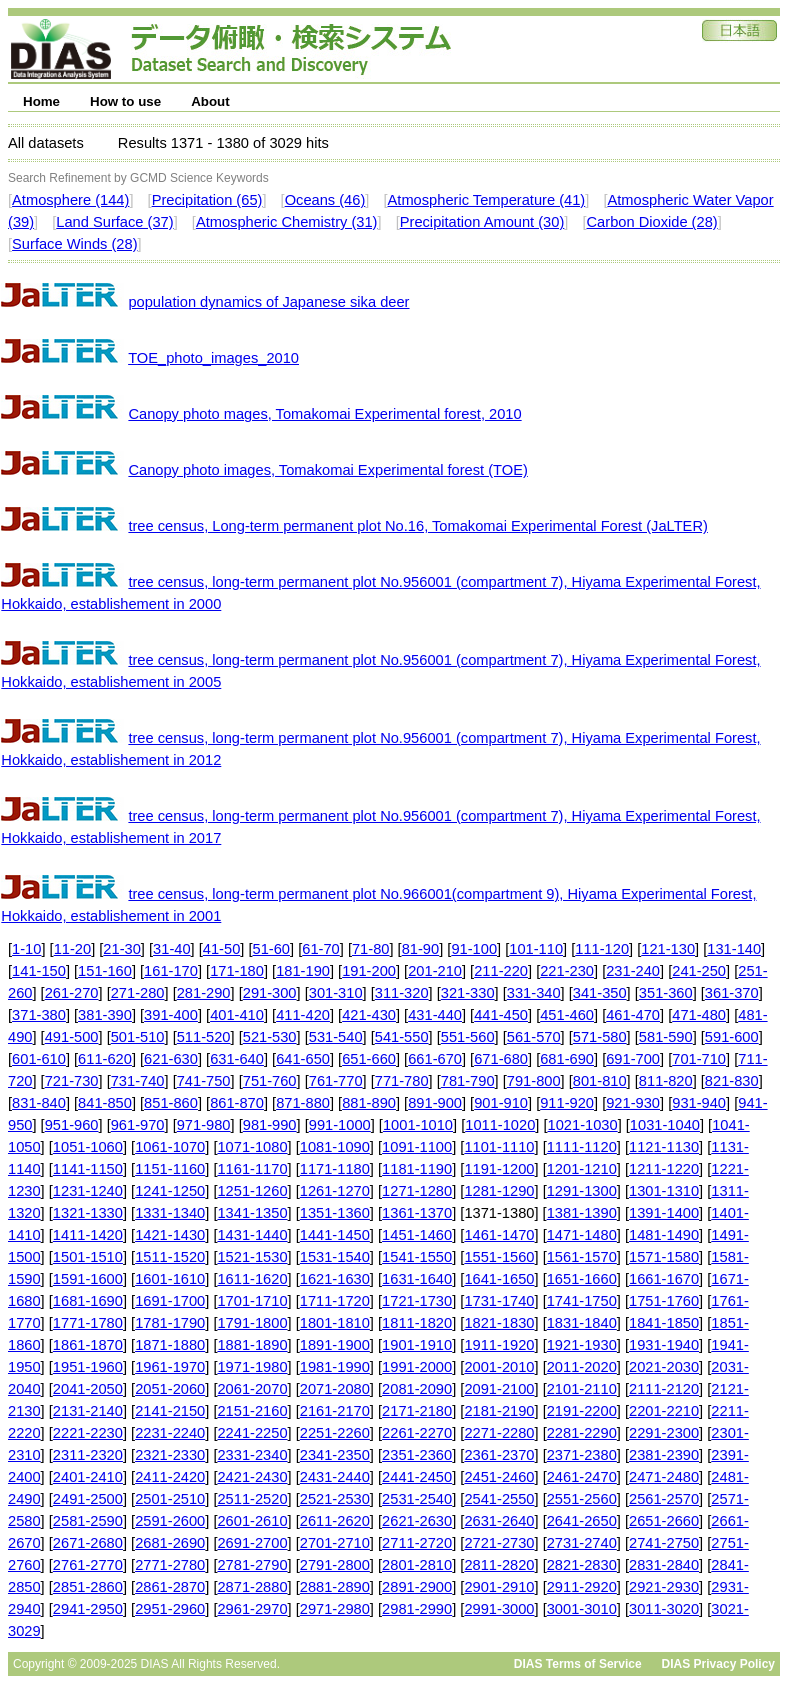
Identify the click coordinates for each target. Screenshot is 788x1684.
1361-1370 (417, 1213)
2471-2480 (664, 1477)
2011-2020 (582, 1367)
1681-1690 (88, 1301)
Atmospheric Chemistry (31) (287, 222)
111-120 (602, 949)
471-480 (699, 1015)
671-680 (501, 1059)
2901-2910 (499, 1587)
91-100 (474, 949)
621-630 (171, 1059)
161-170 (171, 971)
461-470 (633, 1015)
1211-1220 (664, 1169)
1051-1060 (88, 1147)
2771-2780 (170, 1565)
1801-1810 (335, 1323)
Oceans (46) (325, 200)
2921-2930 (664, 1587)
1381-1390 (582, 1213)
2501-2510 (170, 1499)
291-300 (270, 993)
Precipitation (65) (207, 200)
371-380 (39, 1015)
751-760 (270, 1081)
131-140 (734, 949)
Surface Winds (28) (74, 244)
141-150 (39, 971)
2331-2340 (252, 1455)
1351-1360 (335, 1213)
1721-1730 (417, 1301)
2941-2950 (88, 1609)
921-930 (633, 1103)
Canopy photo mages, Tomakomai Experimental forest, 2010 (324, 414)
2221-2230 (88, 1433)
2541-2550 (499, 1499)
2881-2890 (335, 1587)
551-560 (468, 1037)
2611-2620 (335, 1521)
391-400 (171, 1015)
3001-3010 (582, 1609)
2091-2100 (499, 1389)
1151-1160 (170, 1169)
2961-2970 (252, 1609)
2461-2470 (582, 1477)
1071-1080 (252, 1147)
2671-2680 (88, 1543)
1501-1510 (88, 1257)
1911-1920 (499, 1345)
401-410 (237, 1015)
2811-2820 (499, 1565)
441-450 (501, 1015)
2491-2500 (88, 1499)
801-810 (600, 1081)
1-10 (26, 949)
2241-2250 (252, 1433)
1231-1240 (88, 1191)
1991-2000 (417, 1367)
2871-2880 (252, 1587)
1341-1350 (252, 1213)
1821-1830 (499, 1323)
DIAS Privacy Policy (718, 1664)
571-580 (600, 1037)
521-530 (270, 1037)
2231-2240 (170, 1433)
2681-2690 (170, 1543)
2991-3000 (499, 1609)
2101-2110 (582, 1389)
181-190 (303, 971)
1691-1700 (170, 1301)
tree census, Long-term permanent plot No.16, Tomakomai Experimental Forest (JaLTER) (417, 526)
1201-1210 (582, 1169)
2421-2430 (252, 1477)
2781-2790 (252, 1565)
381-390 (105, 1015)
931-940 (699, 1103)
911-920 (567, 1103)
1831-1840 (582, 1323)
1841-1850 (664, 1323)
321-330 (468, 993)
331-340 (534, 993)
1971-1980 (252, 1367)
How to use (125, 101)
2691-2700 (252, 1543)
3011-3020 (664, 1609)
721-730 (72, 1081)
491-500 (72, 1037)
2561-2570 (664, 1499)
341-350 (600, 993)
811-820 (666, 1081)
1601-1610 (170, 1279)
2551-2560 (582, 1499)
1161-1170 (252, 1169)
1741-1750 (582, 1301)
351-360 (666, 993)
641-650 (303, 1059)
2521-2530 (335, 1499)
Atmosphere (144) (70, 200)
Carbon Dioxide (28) (652, 222)
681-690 (567, 1059)
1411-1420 (88, 1235)
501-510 (138, 1037)
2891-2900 (417, 1587)
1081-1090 (335, 1147)
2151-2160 (252, 1411)
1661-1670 (664, 1279)
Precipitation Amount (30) (482, 222)
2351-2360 (417, 1455)
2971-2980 (335, 1609)
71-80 (371, 949)
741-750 (204, 1081)
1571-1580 (664, 1257)
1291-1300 (582, 1191)
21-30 (122, 949)
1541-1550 (417, 1257)
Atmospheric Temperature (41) (487, 200)
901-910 (501, 1103)
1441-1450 (335, 1235)
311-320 (402, 993)
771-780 (402, 1081)
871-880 (303, 1103)
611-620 (105, 1059)
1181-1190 (417, 1169)
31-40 (172, 949)
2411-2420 (170, 1477)
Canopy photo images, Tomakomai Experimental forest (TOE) (327, 470)
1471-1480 (582, 1235)
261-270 (72, 993)
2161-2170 (335, 1411)
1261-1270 (335, 1191)
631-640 (237, 1059)
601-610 (39, 1059)
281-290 (204, 993)
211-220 (501, 971)
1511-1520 (170, 1257)
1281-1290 (499, 1191)
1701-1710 (252, 1301)
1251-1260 (252, 1191)
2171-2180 (417, 1411)
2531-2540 (417, 1499)
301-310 (336, 993)
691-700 (633, 1059)
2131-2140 (88, 1411)
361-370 (732, 993)
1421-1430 (170, 1235)
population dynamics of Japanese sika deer (268, 302)
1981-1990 (335, 1367)
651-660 (369, 1059)
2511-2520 (252, 1499)
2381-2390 (664, 1455)
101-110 (536, 949)
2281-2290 (582, 1433)
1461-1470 (499, 1235)
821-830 (732, 1081)
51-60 (272, 949)
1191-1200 (499, 1169)
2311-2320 (88, 1455)
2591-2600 (170, 1521)
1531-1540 (335, 1257)
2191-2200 (582, 1411)
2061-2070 (252, 1389)
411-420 (303, 1015)
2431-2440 (335, 1477)
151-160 (105, 971)
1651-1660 (582, 1279)
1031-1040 (665, 1125)
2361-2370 (499, 1455)
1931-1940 (664, 1345)
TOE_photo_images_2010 (213, 358)
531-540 (336, 1037)
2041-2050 (88, 1389)
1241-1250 (170, 1191)
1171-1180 (335, 1169)
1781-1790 (170, 1323)
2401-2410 (88, 1477)
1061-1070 (170, 1147)
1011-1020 (500, 1125)
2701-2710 (335, 1543)
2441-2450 (417, 1477)
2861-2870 (170, 1587)
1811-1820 (417, 1323)
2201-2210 (664, 1411)
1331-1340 (170, 1213)
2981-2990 (417, 1609)
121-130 (668, 949)
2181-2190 (499, 1411)
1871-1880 (170, 1345)
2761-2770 (88, 1565)
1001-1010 (418, 1125)
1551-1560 (499, 1257)
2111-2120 (664, 1389)
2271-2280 (499, 1433)
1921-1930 (582, 1345)
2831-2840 (664, 1565)
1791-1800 (252, 1323)
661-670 (435, 1059)
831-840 (39, 1103)
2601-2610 (252, 1521)
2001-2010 (499, 1367)
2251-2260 (335, 1433)
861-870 (237, 1103)
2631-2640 (499, 1521)
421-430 (369, 1015)
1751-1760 (664, 1301)
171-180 (237, 971)
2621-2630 (417, 1521)
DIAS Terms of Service (578, 1664)
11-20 (73, 949)
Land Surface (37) (114, 222)
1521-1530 (252, 1257)
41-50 (222, 949)
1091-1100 (417, 1147)
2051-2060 (170, 1389)
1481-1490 (664, 1235)
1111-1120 (582, 1147)
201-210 (435, 971)
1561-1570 (582, 1257)
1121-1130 (664, 1147)
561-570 (534, 1037)
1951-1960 (88, 1367)
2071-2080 (335, 1389)
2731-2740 (582, 1543)
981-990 (270, 1125)
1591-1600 (88, 1279)
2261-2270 (417, 1433)
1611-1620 (252, 1279)
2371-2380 (582, 1455)
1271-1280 (417, 1191)
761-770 (336, 1081)
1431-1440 (252, 1235)
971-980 (204, 1125)
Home (41, 101)
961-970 (138, 1125)
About (210, 101)
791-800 (534, 1081)
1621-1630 (335, 1279)
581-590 (666, 1037)
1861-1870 (88, 1345)
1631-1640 (417, 1279)
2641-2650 (582, 1521)
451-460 (567, 1015)
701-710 (699, 1059)
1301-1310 (664, 1191)
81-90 (421, 949)
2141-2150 (170, 1411)
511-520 (204, 1037)
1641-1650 (499, 1279)
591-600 (732, 1037)
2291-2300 (664, 1433)
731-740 (138, 1081)
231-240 (633, 971)
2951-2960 (170, 1609)
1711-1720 (335, 1301)
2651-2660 (664, 1521)
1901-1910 (417, 1345)
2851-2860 (88, 1587)
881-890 (369, 1103)
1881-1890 (252, 1345)
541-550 (402, 1037)
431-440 (435, 1015)
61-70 (321, 949)
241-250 (699, 971)
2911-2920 (582, 1587)
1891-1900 (335, 1345)
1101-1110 (499, 1147)
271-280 (138, 993)
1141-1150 (88, 1169)
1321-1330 (88, 1213)
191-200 (369, 971)
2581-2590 (88, 1521)
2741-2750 (664, 1543)
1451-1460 (417, 1235)
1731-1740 (499, 1301)
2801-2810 (417, 1565)
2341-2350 (335, 1455)
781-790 (468, 1081)
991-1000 (340, 1125)
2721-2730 (499, 1543)
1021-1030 (583, 1125)
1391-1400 (664, 1213)
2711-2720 (417, 1543)
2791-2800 (335, 1565)
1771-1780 (88, 1323)
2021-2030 (664, 1367)
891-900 (435, 1103)
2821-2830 (582, 1565)
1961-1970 (170, 1367)
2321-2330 (170, 1455)
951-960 (72, 1125)
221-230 (567, 971)
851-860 (171, 1103)
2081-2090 (417, 1389)
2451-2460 (499, 1477)
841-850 (105, 1103)
